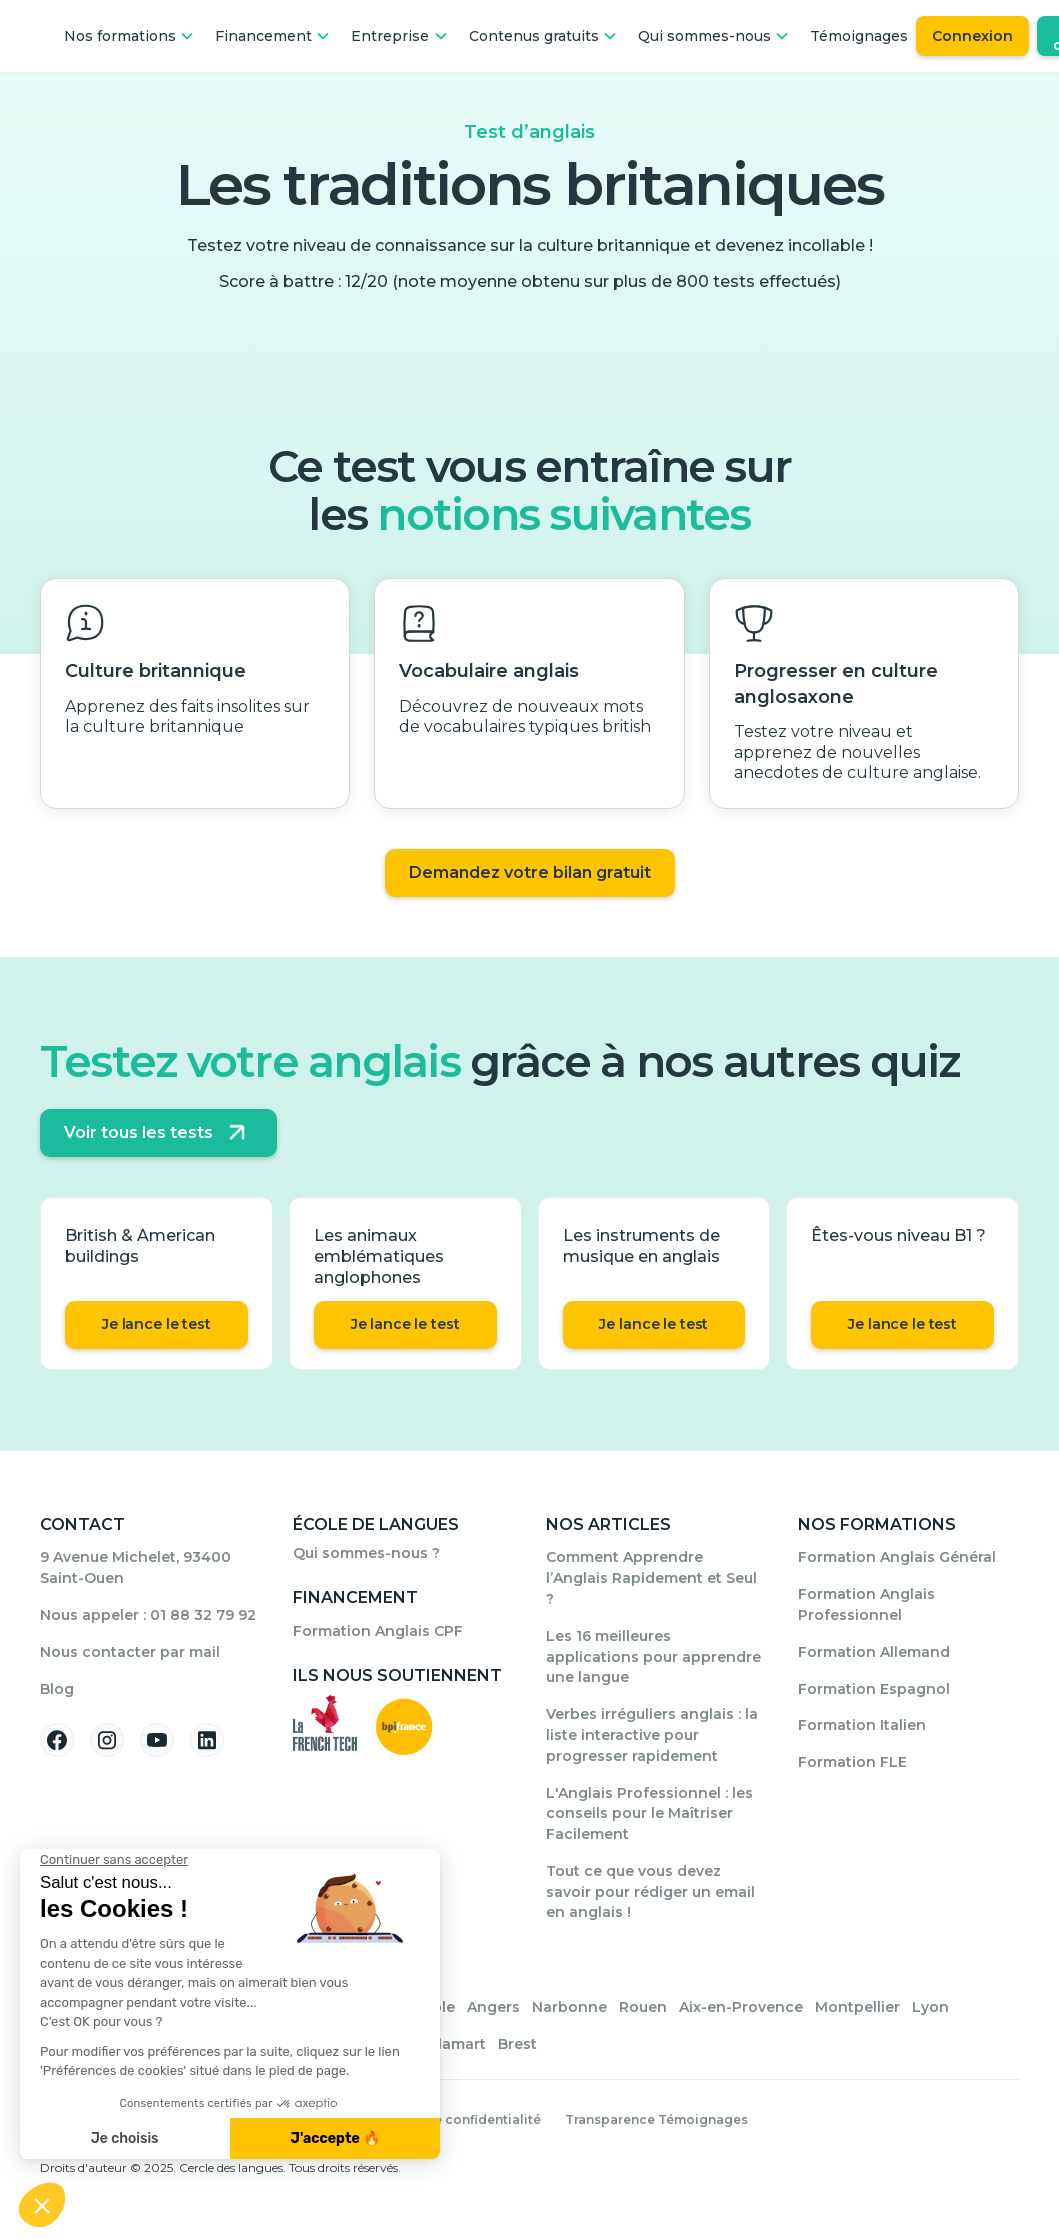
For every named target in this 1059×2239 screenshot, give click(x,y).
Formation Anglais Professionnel (866, 1604)
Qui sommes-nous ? (366, 1553)
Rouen (643, 2007)
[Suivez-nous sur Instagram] (107, 1740)
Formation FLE (852, 1762)
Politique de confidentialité (451, 2119)
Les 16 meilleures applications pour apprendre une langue (653, 1657)
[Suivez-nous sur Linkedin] (207, 1740)
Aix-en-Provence (741, 2007)
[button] (129, 36)
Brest (517, 2044)
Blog (57, 1689)
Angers (493, 2007)
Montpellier (857, 2007)
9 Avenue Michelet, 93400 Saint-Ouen (135, 1567)
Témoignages (859, 36)
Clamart (457, 2044)
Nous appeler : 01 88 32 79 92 (148, 1615)
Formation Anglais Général (897, 1557)
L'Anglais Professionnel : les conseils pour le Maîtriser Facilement (649, 1814)
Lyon (930, 2007)
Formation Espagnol (874, 1689)
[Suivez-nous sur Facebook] (57, 1740)
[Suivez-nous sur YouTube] (157, 1740)
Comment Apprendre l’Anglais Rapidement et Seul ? (651, 1578)
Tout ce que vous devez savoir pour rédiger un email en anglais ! (650, 1892)
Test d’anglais (529, 132)
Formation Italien (862, 1725)
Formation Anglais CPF (378, 1631)
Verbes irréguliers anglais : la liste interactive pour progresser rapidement (652, 1735)
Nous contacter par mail (130, 1652)
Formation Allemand (874, 1652)
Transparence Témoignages (656, 2119)
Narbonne (569, 2007)
